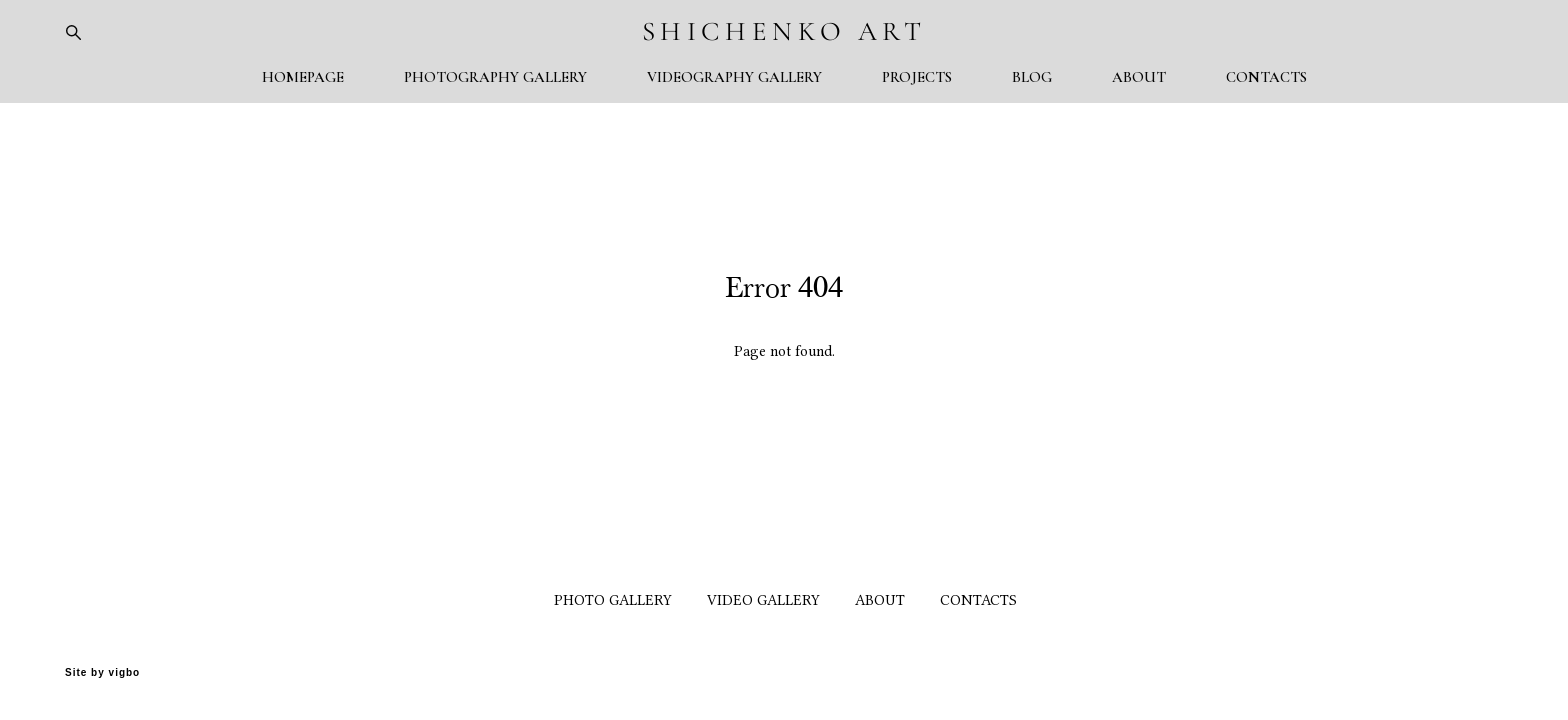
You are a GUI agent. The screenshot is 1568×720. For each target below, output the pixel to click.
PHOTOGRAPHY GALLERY (495, 77)
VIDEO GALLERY (763, 600)
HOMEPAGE (303, 77)
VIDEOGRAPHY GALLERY (734, 77)
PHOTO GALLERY (613, 600)
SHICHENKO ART (784, 31)
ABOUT (1139, 77)
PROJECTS (917, 77)
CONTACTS (1266, 77)
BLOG (1032, 77)
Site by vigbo (102, 673)
